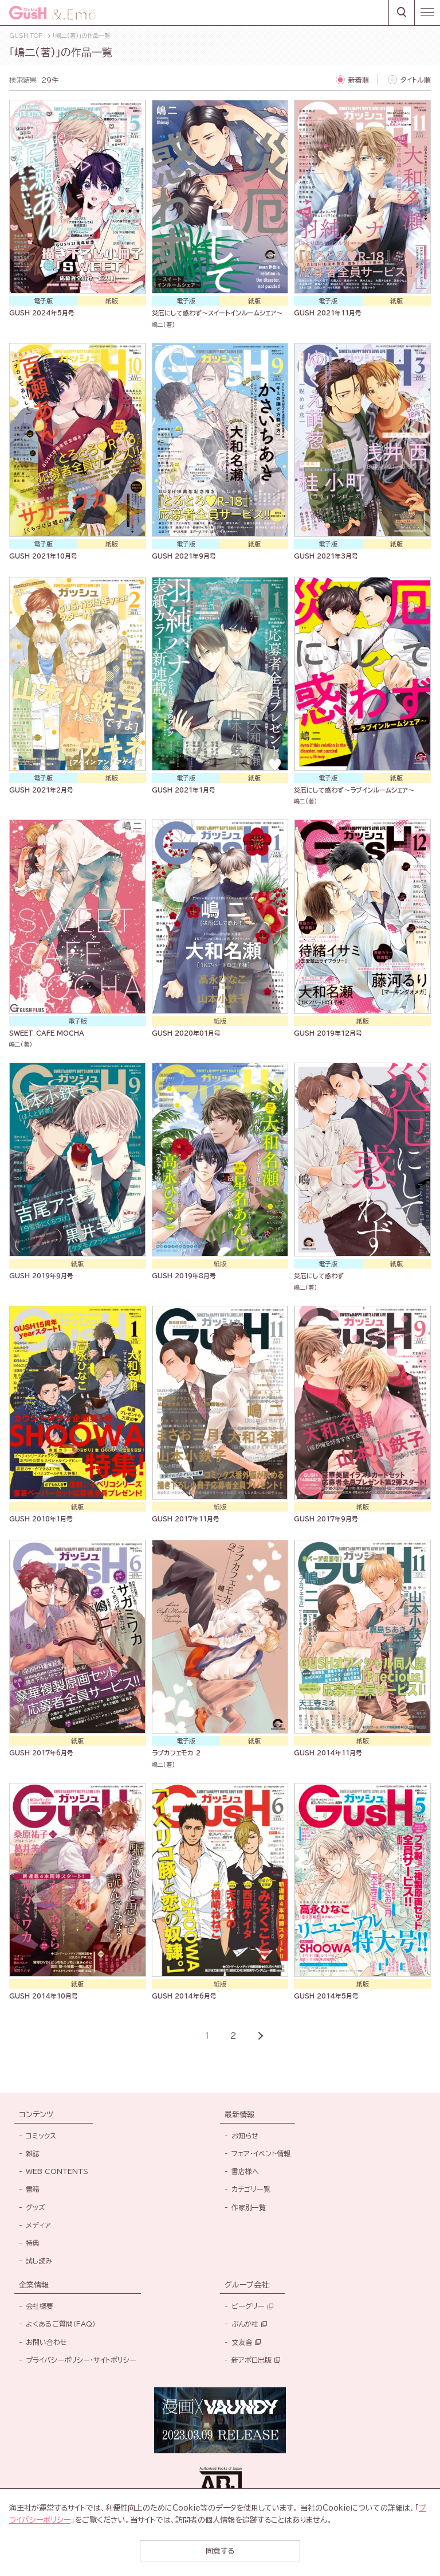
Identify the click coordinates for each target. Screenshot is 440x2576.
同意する (220, 2551)
